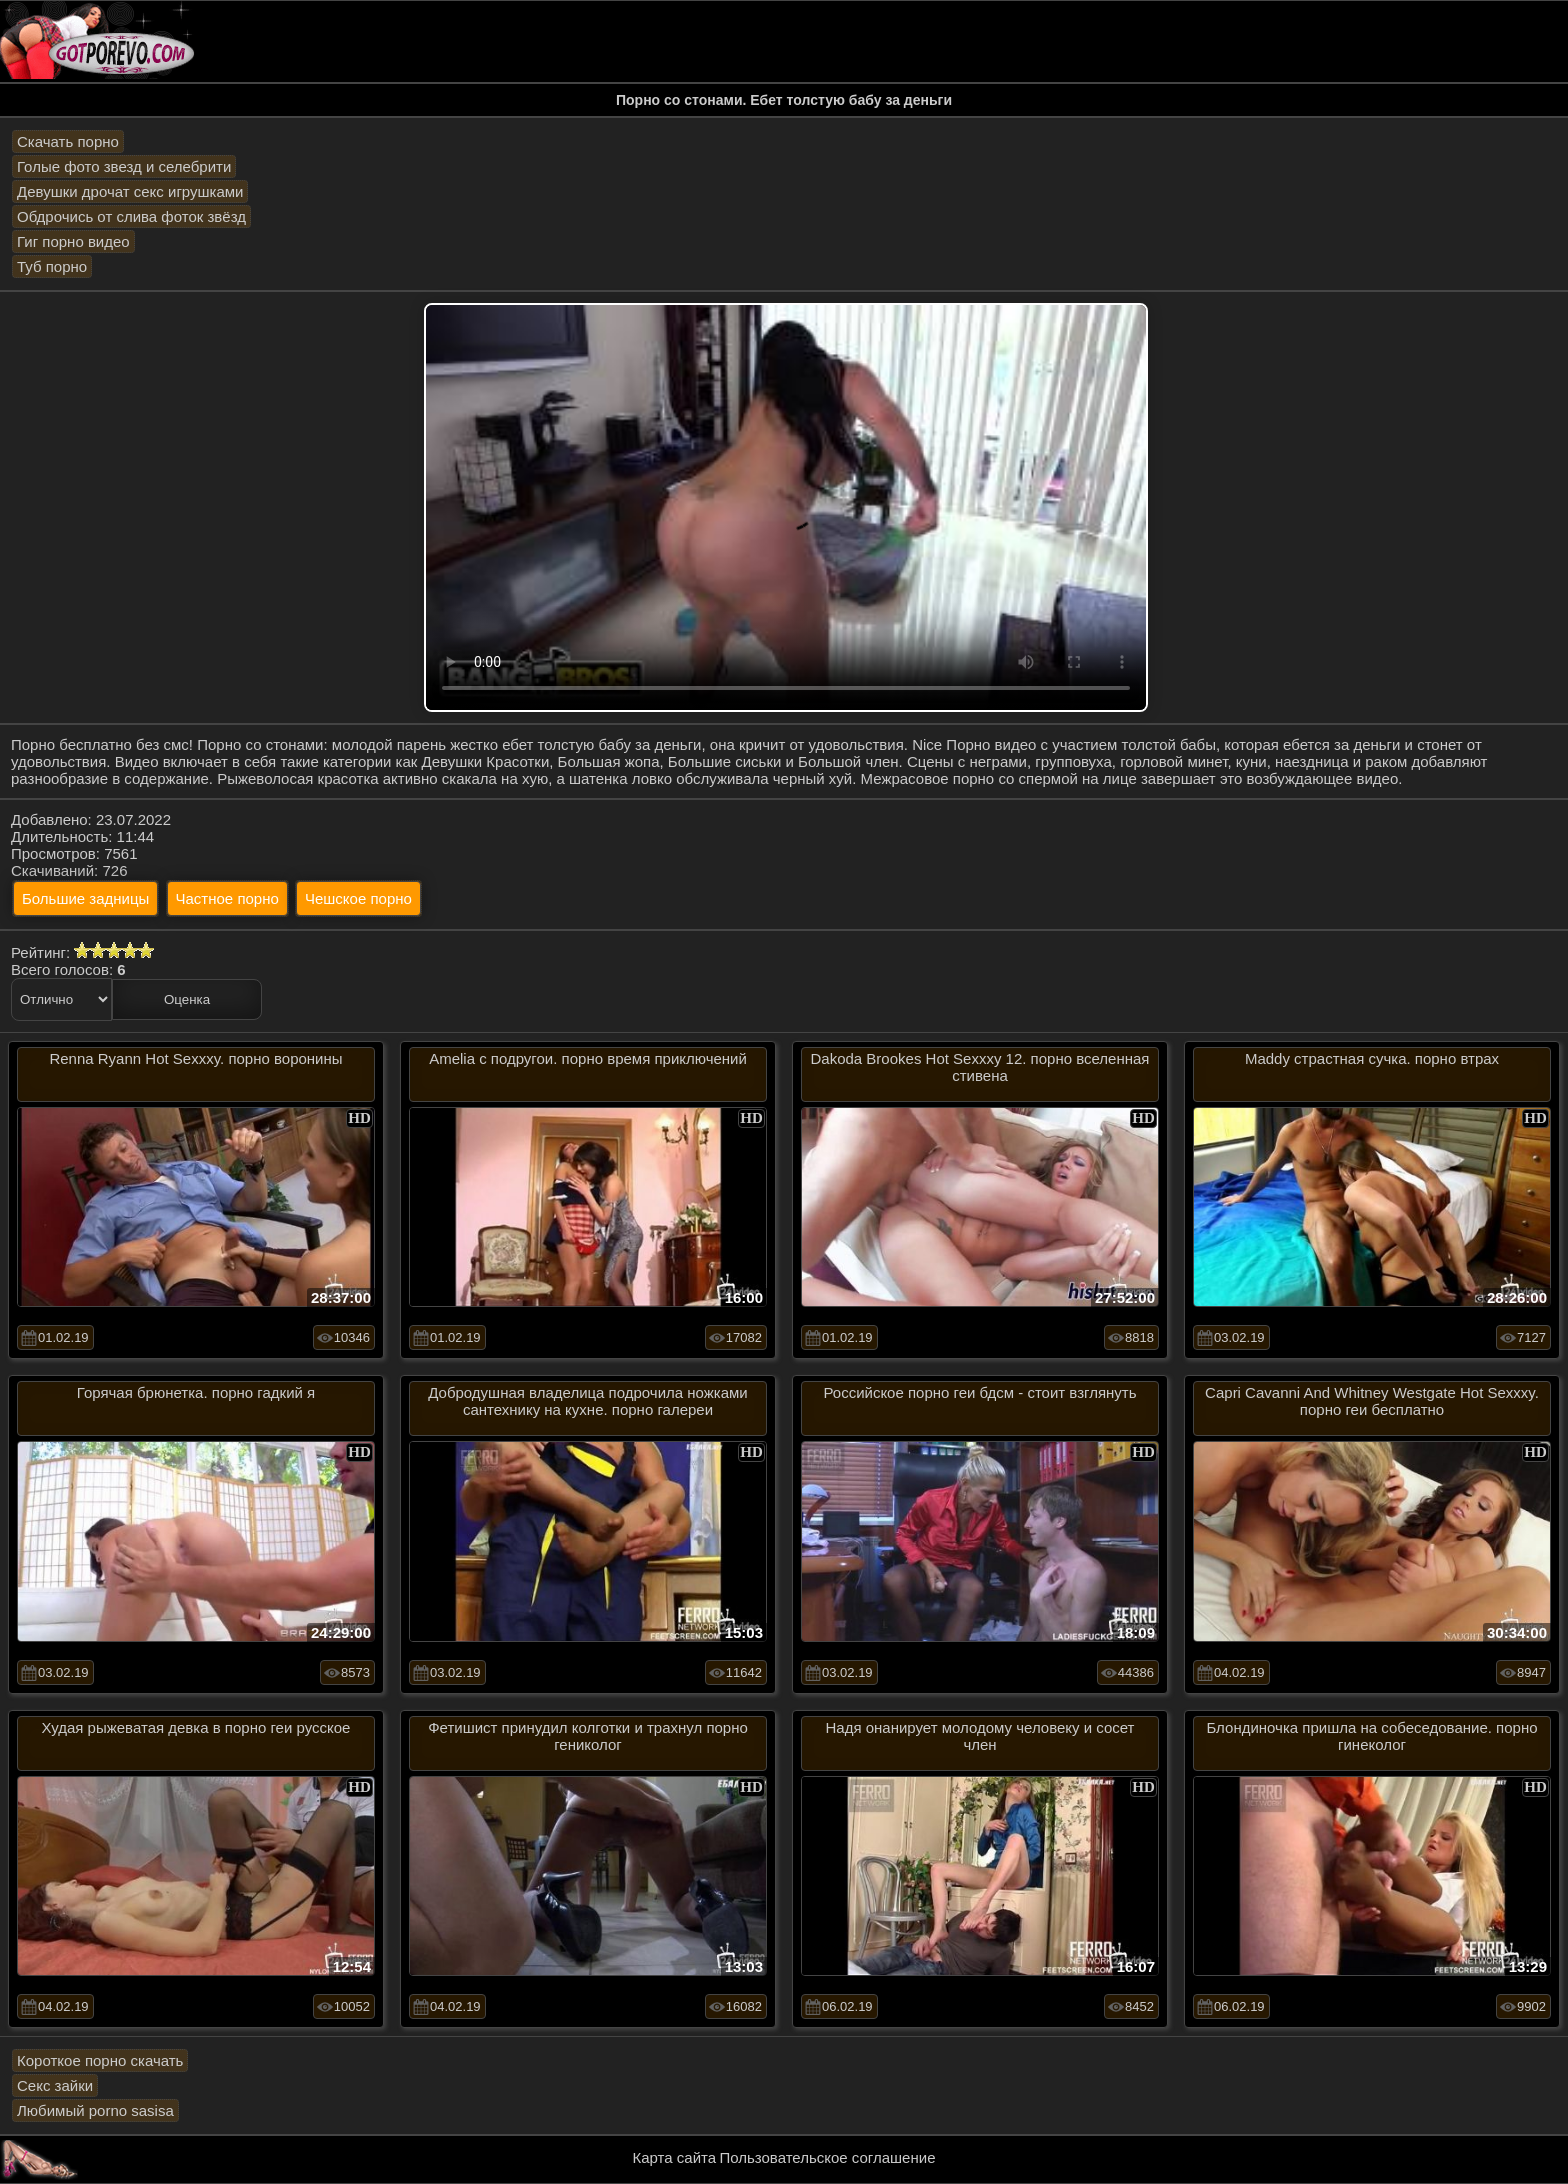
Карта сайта (675, 2157)
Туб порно (52, 266)
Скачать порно (68, 141)
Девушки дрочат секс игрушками (130, 191)
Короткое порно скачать (100, 2060)
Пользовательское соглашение (827, 2157)
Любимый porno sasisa (95, 2110)
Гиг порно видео (73, 241)
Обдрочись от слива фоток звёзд (131, 216)
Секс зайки (55, 2085)
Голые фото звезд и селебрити (124, 166)
